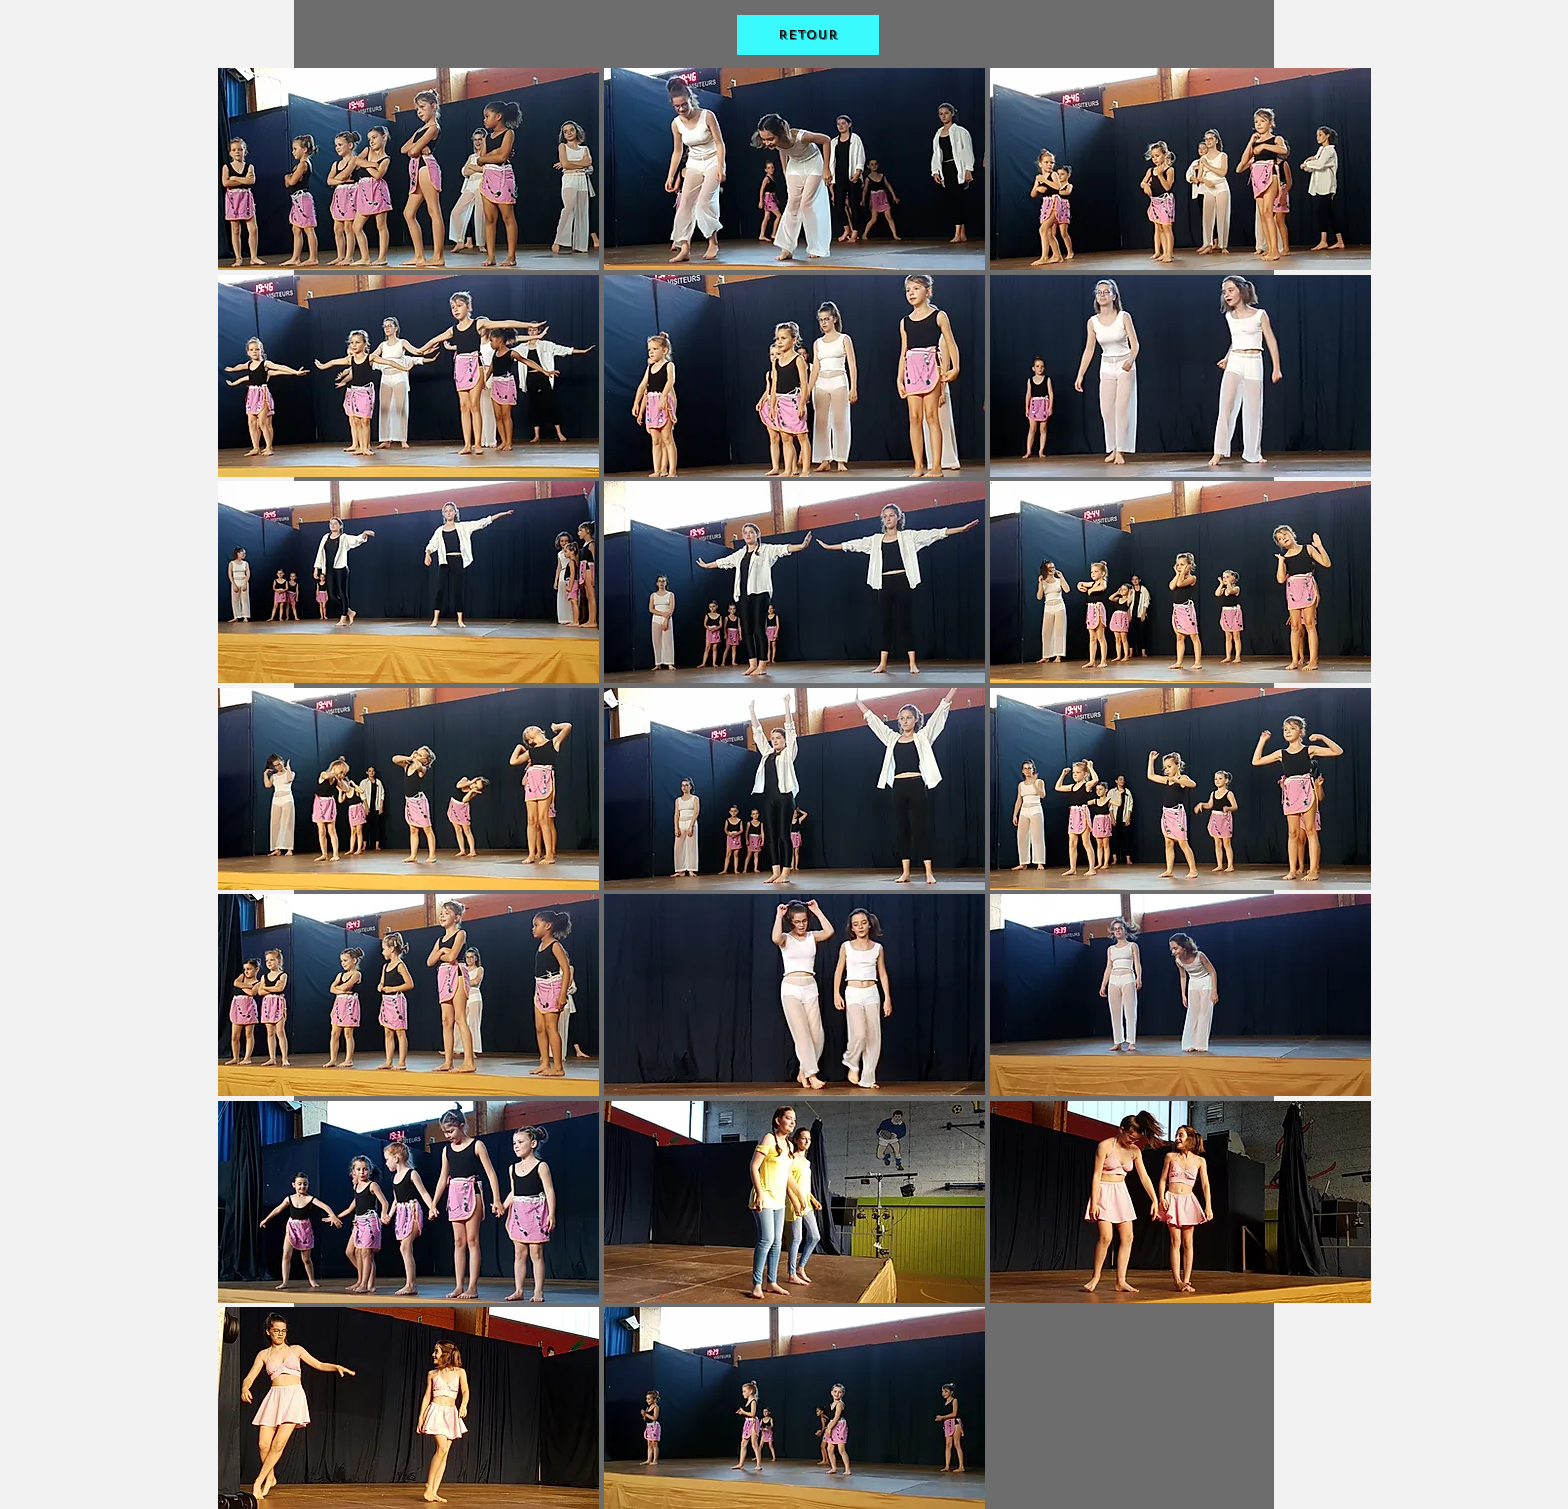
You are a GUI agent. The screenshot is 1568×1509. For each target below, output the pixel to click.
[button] (408, 169)
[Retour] (808, 35)
